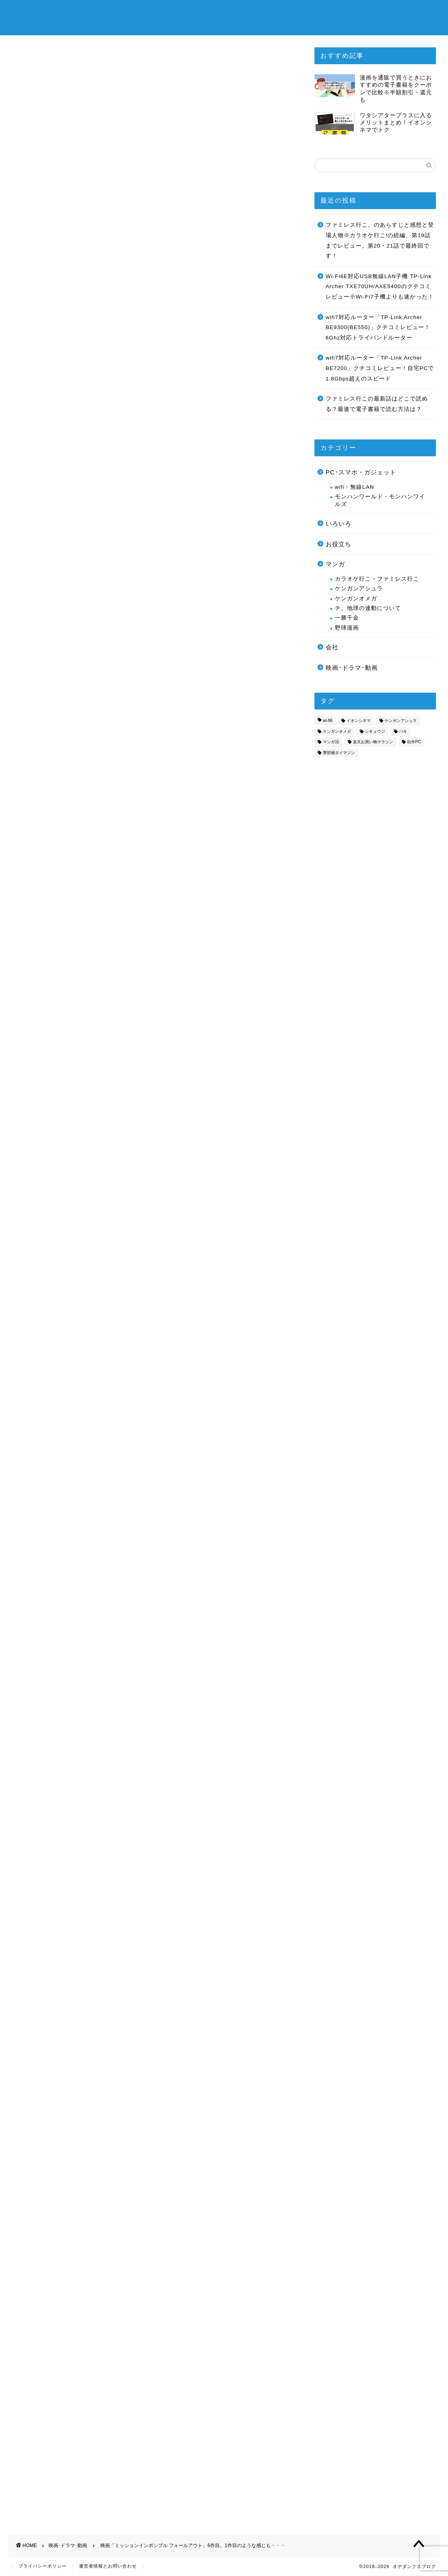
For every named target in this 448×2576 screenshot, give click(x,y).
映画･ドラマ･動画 (34, 80)
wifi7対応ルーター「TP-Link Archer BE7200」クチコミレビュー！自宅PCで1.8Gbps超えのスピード (380, 368)
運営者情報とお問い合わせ (108, 2566)
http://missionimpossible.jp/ (55, 517)
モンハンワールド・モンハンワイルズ (380, 500)
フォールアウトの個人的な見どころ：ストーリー (126, 636)
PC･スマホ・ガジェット (361, 472)
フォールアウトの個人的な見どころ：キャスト (123, 620)
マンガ (335, 564)
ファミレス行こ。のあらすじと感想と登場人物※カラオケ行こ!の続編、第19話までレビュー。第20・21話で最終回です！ (380, 240)
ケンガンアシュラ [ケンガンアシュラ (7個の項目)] (401, 721)
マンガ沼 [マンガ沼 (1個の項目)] (331, 742)
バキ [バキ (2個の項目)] (403, 731)
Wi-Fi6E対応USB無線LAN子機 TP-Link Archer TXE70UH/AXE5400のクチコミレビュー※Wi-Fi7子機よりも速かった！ (380, 286)
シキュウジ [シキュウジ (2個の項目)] (375, 731)
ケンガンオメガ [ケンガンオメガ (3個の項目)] (337, 731)
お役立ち (338, 544)
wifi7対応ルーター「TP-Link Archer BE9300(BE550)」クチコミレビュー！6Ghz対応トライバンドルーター (378, 327)
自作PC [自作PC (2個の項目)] (414, 742)
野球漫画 (347, 628)
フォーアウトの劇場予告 (91, 668)
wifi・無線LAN (354, 487)
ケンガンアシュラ (359, 589)
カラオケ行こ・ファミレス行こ (377, 579)
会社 (332, 647)
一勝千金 (347, 618)
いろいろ (338, 523)
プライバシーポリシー (42, 2566)
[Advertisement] (151, 772)
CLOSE (252, 577)
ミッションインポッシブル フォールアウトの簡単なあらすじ (143, 605)
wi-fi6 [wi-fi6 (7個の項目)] (327, 721)
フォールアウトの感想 (88, 652)
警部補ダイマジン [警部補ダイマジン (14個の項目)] (339, 752)
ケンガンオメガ (356, 599)
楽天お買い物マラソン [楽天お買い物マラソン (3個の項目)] (373, 742)
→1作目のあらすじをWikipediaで (63, 1524)
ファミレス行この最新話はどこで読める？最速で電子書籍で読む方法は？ (377, 404)
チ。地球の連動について (368, 608)
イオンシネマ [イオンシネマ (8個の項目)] (359, 721)
